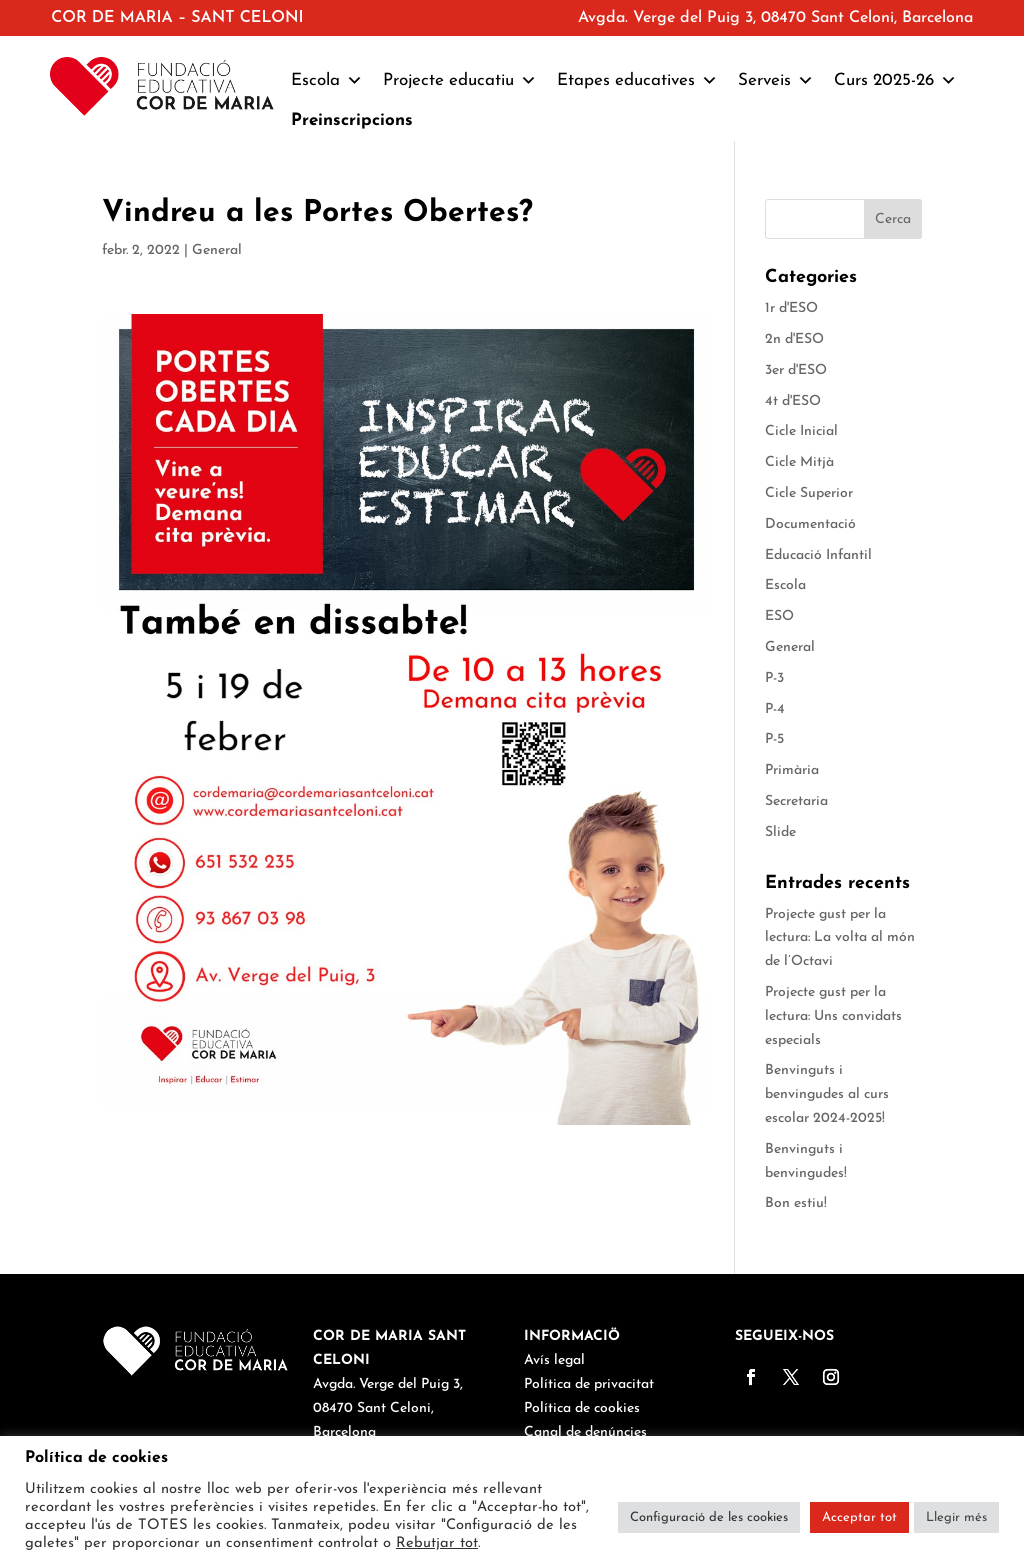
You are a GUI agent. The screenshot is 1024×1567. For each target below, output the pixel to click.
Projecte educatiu (460, 81)
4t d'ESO (793, 401)
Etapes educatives (637, 81)
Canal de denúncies (585, 1432)
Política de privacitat (589, 1384)
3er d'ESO (796, 370)
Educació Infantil (818, 555)
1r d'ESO (791, 308)
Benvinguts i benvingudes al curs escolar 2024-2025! (827, 1094)
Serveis (776, 81)
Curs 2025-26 (895, 81)
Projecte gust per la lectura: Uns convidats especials (833, 1016)
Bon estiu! (796, 1203)
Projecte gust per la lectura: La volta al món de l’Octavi (840, 938)
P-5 (774, 739)
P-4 (775, 709)
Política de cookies (582, 1408)
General (217, 250)
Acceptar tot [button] (859, 1517)
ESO (779, 616)
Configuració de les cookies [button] (709, 1517)
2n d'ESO (794, 339)
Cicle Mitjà (799, 462)
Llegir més (956, 1517)
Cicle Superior (809, 493)
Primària (792, 770)
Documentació (810, 524)
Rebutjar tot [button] (437, 1543)
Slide (780, 832)
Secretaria (796, 801)
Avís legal (554, 1360)
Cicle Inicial (801, 431)
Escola (327, 81)
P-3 (774, 678)
